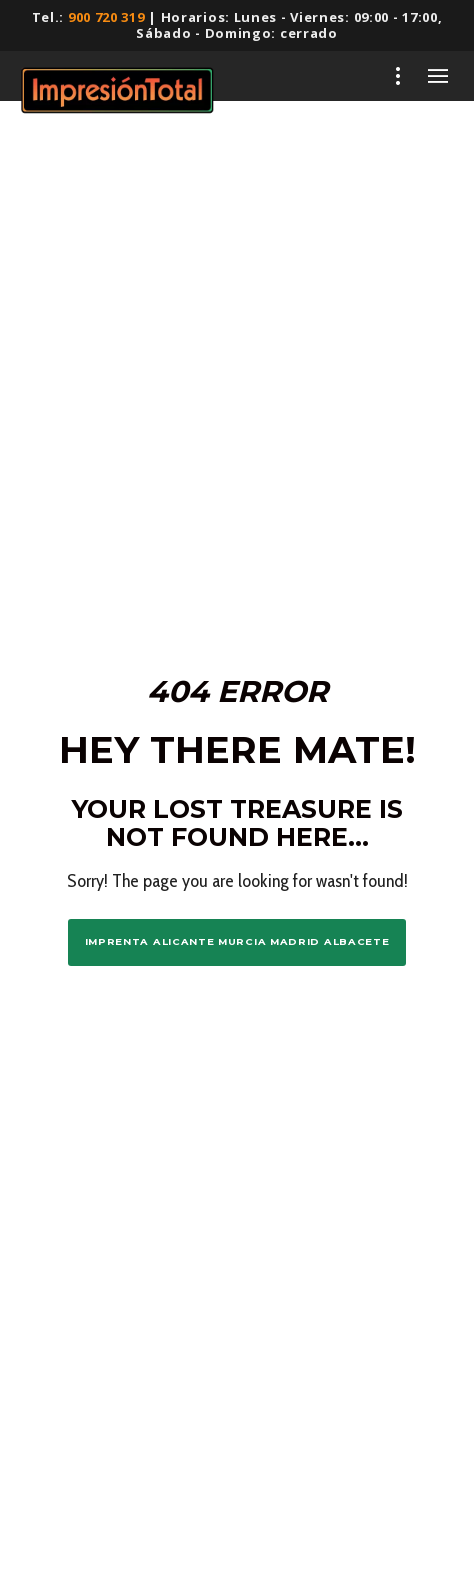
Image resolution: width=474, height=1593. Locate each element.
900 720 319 (106, 17)
